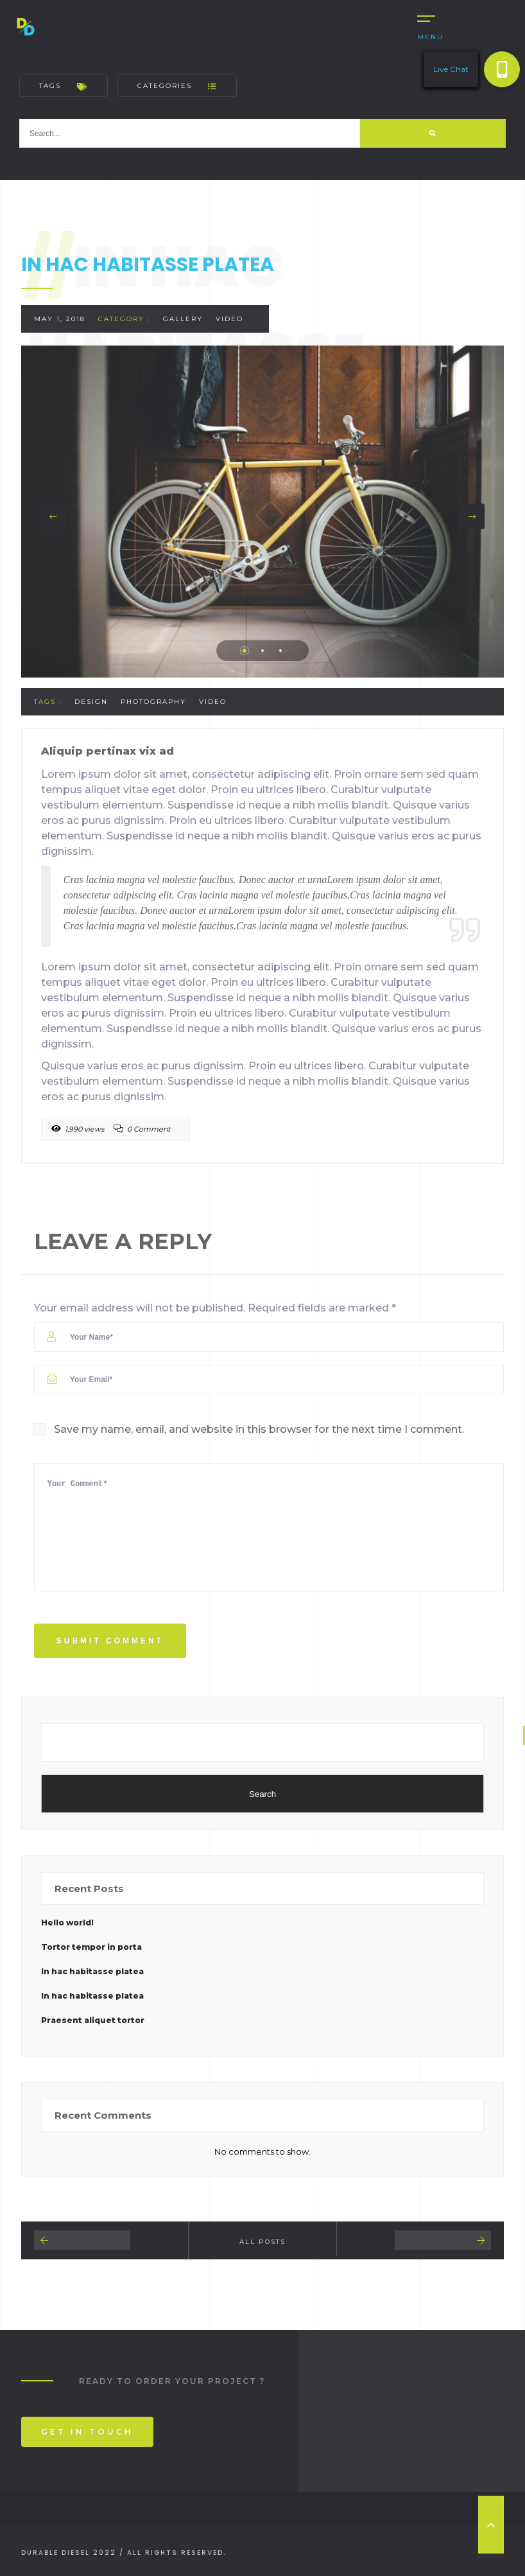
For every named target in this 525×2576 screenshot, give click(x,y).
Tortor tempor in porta (91, 1947)
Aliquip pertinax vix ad (107, 751)
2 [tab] (262, 650)
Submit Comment (110, 1640)
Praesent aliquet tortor (92, 2020)
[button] (502, 69)
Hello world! (67, 1922)
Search (262, 1794)
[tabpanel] (262, 512)
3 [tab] (280, 650)
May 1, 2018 (59, 319)
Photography (153, 701)
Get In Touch (87, 2432)
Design (91, 701)
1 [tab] (244, 650)
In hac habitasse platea (92, 1971)
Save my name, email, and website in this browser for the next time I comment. (259, 1429)
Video (229, 319)
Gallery (183, 319)
